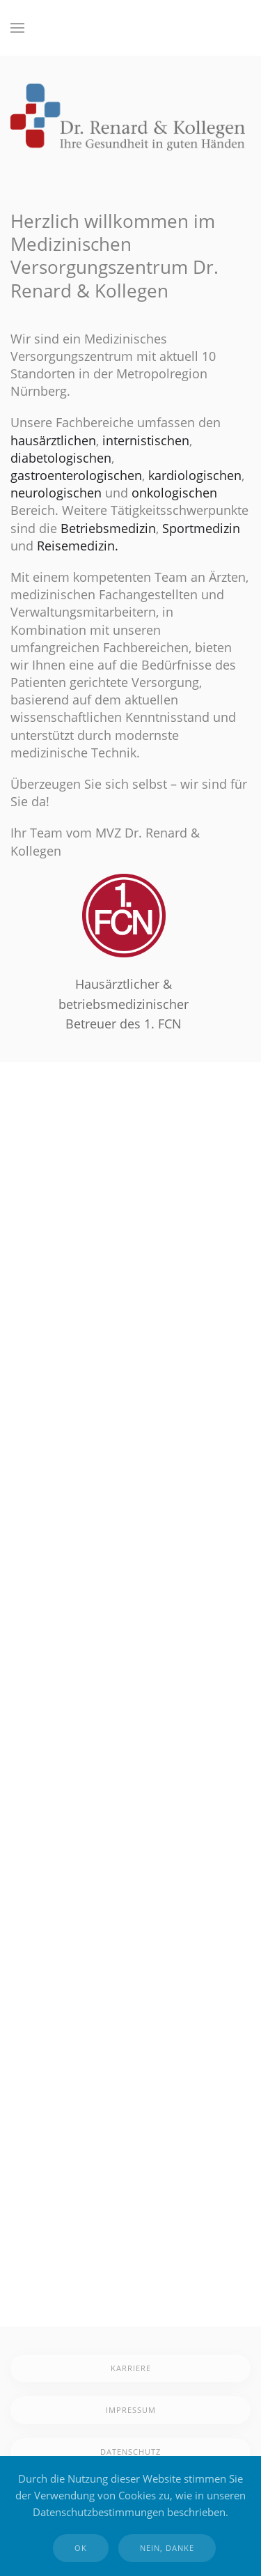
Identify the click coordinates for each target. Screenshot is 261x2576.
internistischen (145, 440)
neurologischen (56, 492)
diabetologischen (60, 457)
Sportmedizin (201, 528)
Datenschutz (130, 2451)
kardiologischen (195, 475)
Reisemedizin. (77, 545)
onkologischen (174, 492)
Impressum (131, 2410)
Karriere (131, 2368)
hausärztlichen (53, 440)
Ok (80, 2548)
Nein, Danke (167, 2548)
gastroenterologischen (76, 475)
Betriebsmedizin (108, 528)
